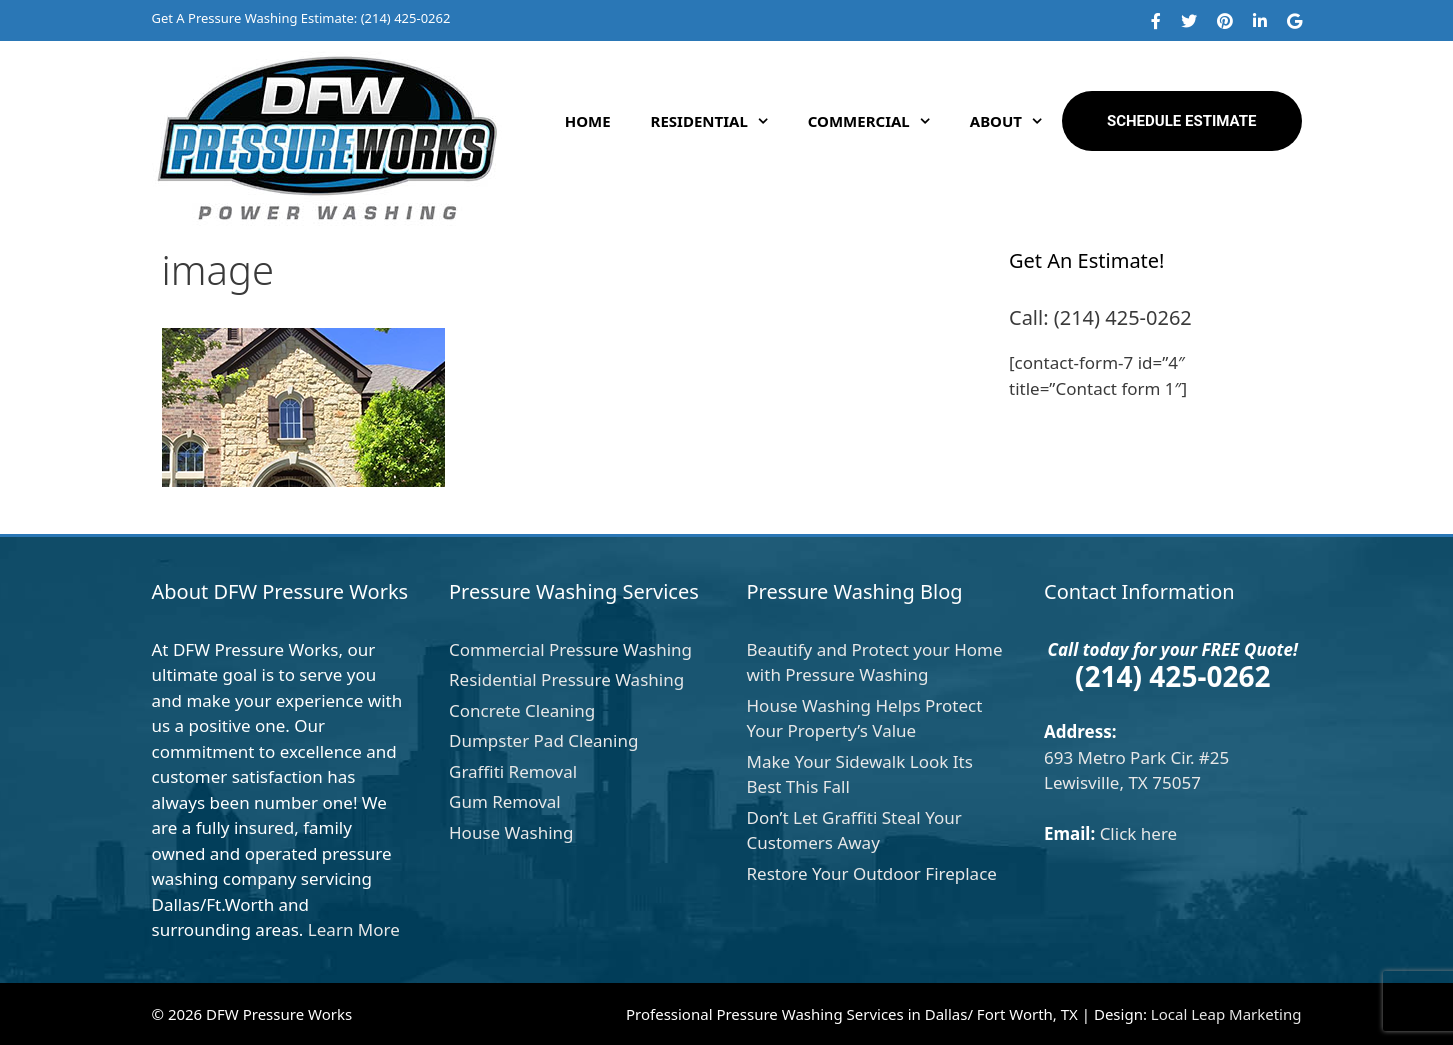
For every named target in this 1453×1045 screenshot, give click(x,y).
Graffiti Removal (513, 771)
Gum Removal (505, 801)
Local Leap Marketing (1226, 1014)
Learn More (354, 929)
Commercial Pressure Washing (570, 649)
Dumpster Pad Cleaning (543, 740)
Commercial (879, 121)
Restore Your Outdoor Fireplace (872, 873)
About (1016, 121)
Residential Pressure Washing (566, 679)
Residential (719, 121)
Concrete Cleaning (522, 710)
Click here (1139, 833)
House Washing (511, 832)
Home (588, 121)
